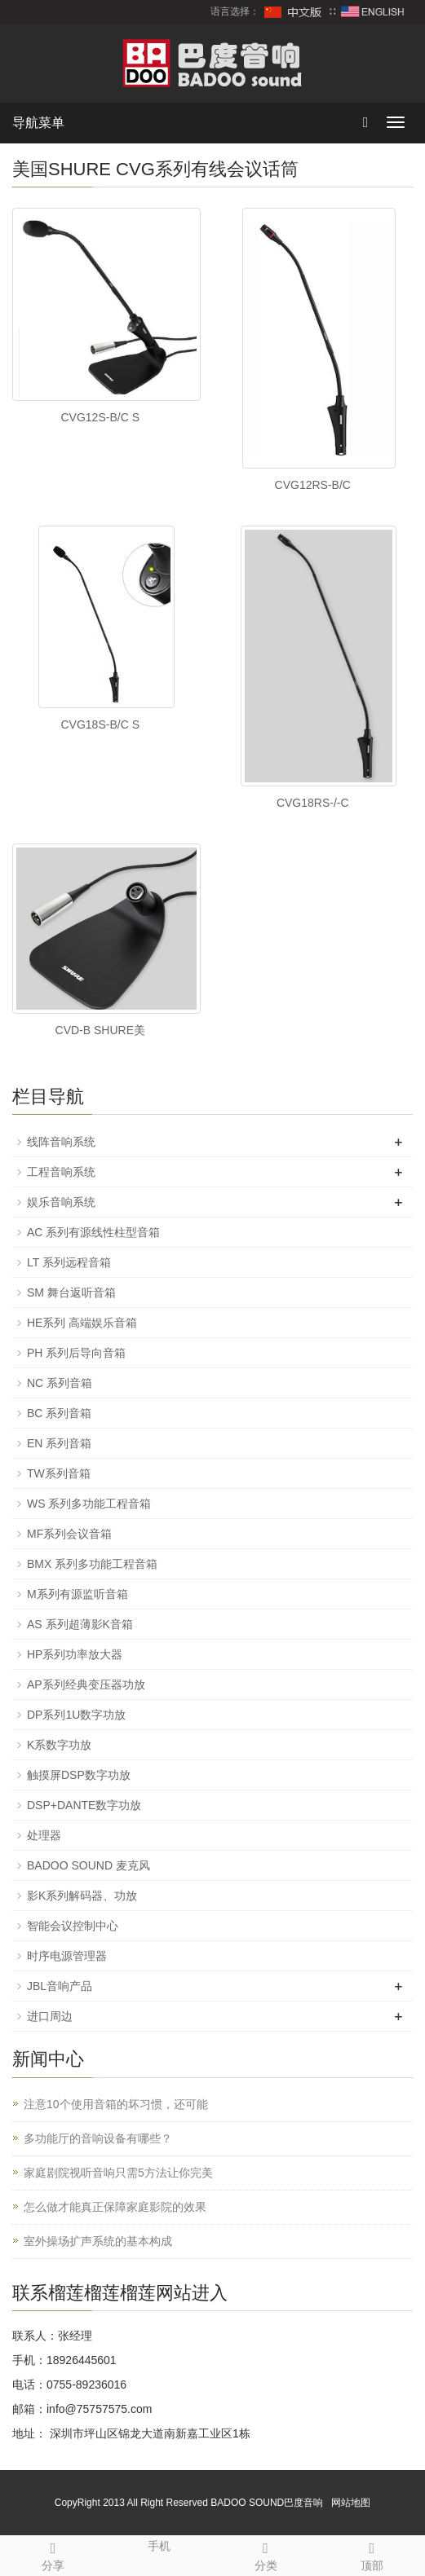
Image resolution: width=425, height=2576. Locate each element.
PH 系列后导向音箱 (76, 1352)
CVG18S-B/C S (100, 724)
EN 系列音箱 (59, 1443)
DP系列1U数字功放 (76, 1714)
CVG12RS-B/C (313, 484)
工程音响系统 (61, 1171)
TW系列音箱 (59, 1473)
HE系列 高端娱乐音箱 (82, 1322)
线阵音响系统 (61, 1141)
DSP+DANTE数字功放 (84, 1805)
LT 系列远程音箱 (69, 1262)
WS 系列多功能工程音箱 (89, 1503)
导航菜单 (38, 123)
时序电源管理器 (67, 1955)
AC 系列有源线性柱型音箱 (93, 1232)
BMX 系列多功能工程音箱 (92, 1563)
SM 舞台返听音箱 (71, 1292)
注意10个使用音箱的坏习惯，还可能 (116, 2104)
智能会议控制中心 (72, 1925)
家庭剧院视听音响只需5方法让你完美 (118, 2172)
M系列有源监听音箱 (77, 1594)
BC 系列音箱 (59, 1413)
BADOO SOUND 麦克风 (88, 1865)
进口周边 (50, 2016)
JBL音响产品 (59, 1986)
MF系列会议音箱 (69, 1533)
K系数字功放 (59, 1744)
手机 (159, 2544)
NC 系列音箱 (59, 1382)
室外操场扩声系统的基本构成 (98, 2241)
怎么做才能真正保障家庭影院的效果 (115, 2206)
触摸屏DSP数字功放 (79, 1774)
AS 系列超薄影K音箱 (80, 1624)
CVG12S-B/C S (100, 417)
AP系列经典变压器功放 (86, 1684)
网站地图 (350, 2502)
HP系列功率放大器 (74, 1654)
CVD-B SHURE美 (100, 1030)
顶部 (372, 2554)
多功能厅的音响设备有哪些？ (98, 2138)
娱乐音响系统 (61, 1202)
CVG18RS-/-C (313, 802)
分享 (53, 2554)
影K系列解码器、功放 (82, 1895)
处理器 (44, 1835)
